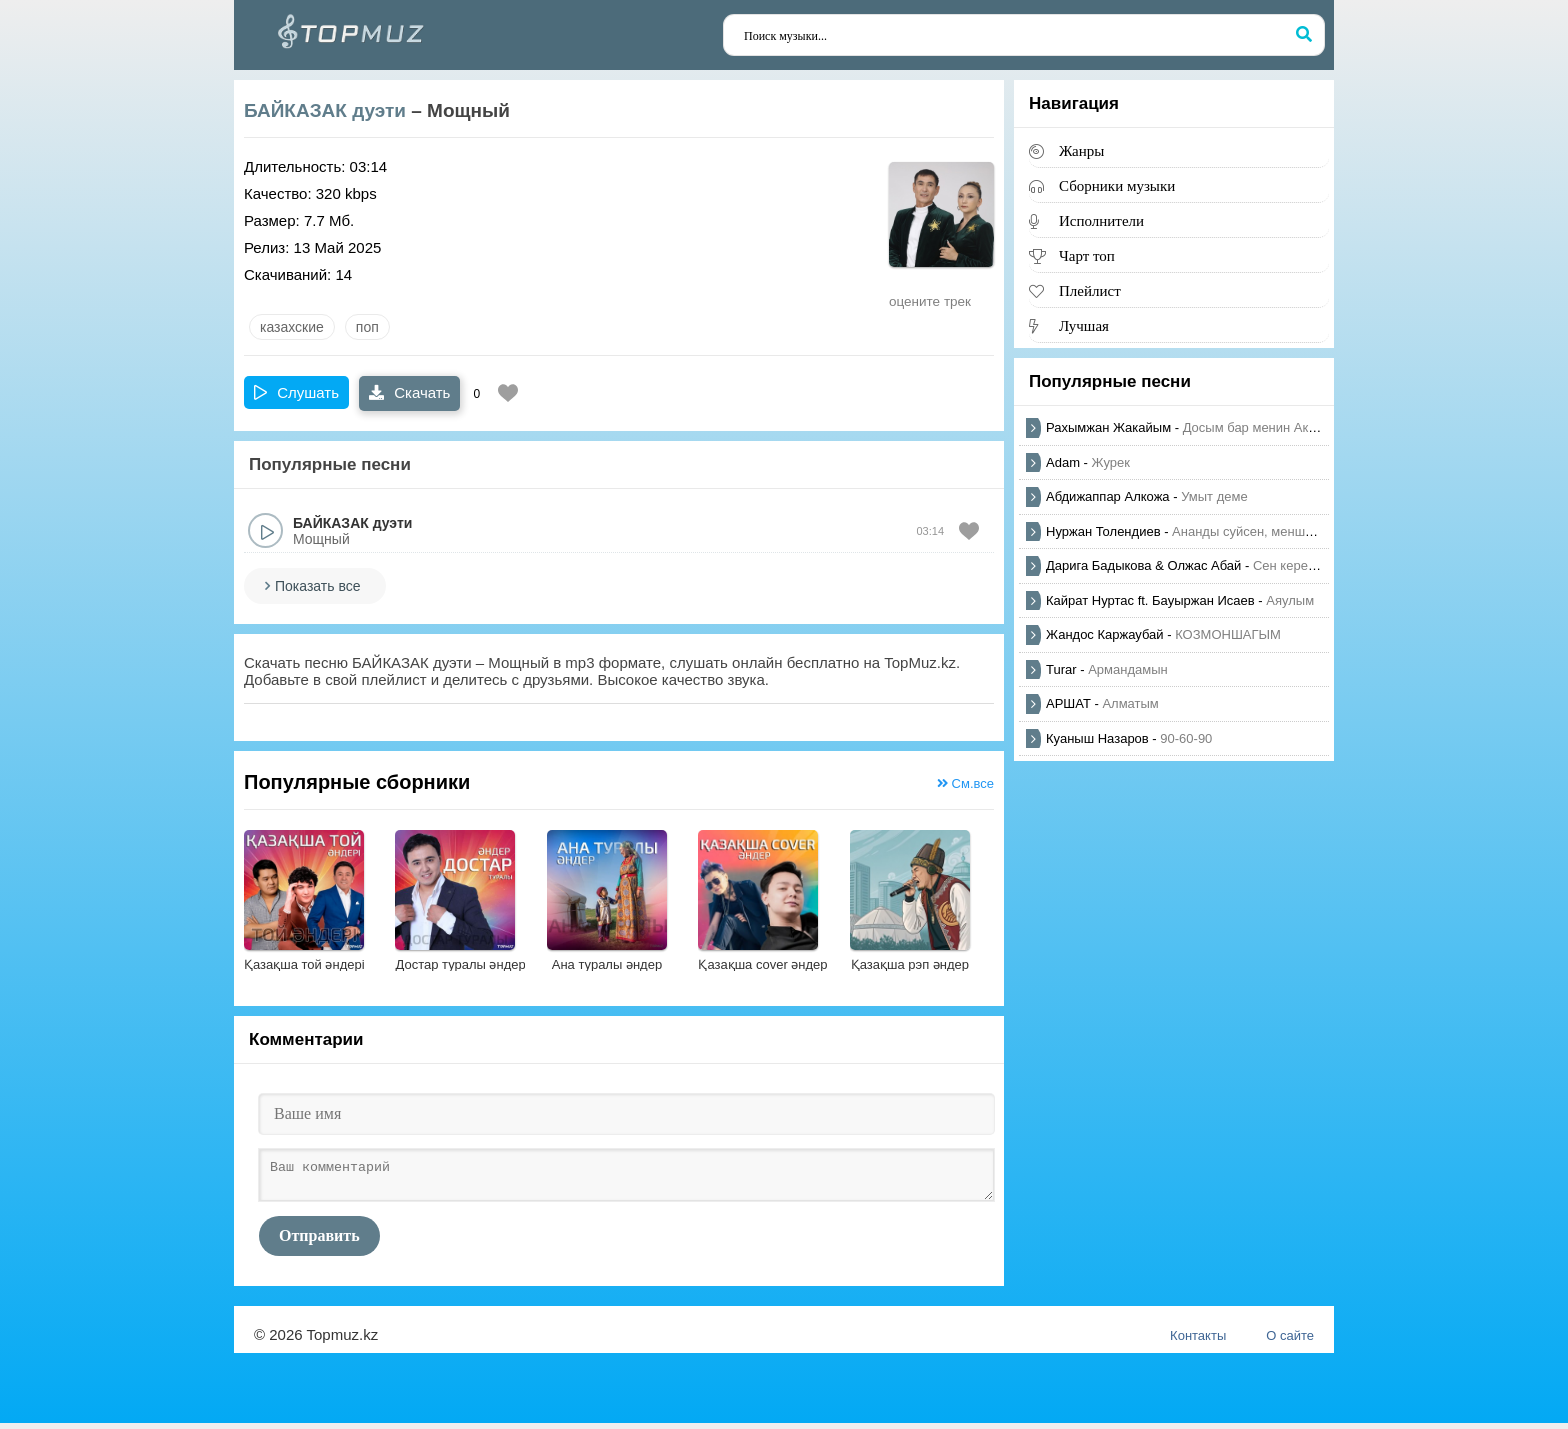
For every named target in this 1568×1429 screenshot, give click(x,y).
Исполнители (1101, 220)
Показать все (317, 586)
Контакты (1198, 1341)
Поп (367, 327)
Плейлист (1090, 290)
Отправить (319, 1241)
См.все (965, 783)
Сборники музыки (1117, 185)
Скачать (409, 392)
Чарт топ (1087, 255)
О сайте (1290, 1341)
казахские (292, 327)
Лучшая (1084, 325)
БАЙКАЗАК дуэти (325, 110)
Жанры (1081, 150)
